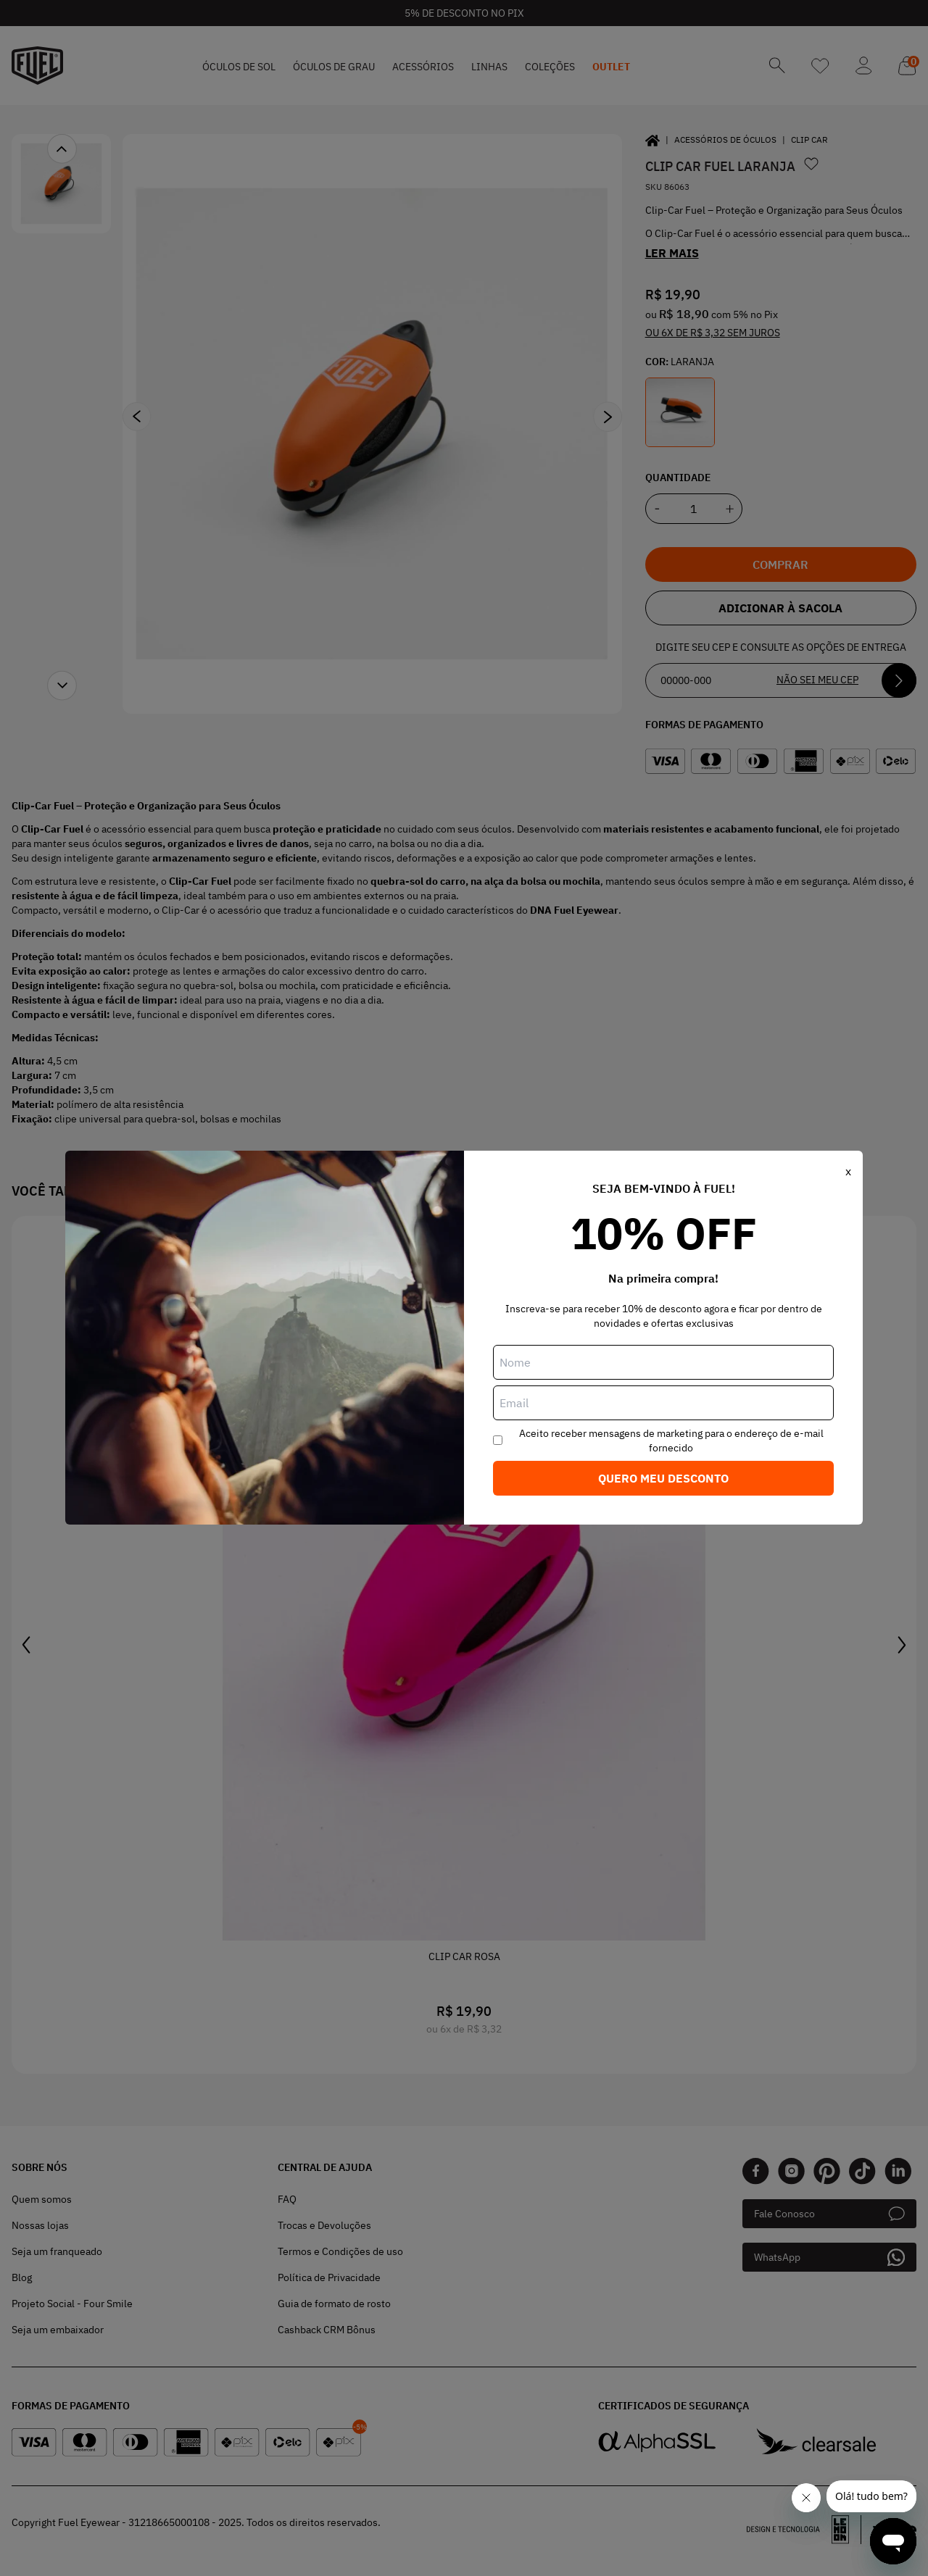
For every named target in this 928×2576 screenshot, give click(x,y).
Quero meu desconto (663, 1478)
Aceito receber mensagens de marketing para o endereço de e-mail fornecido (671, 1440)
